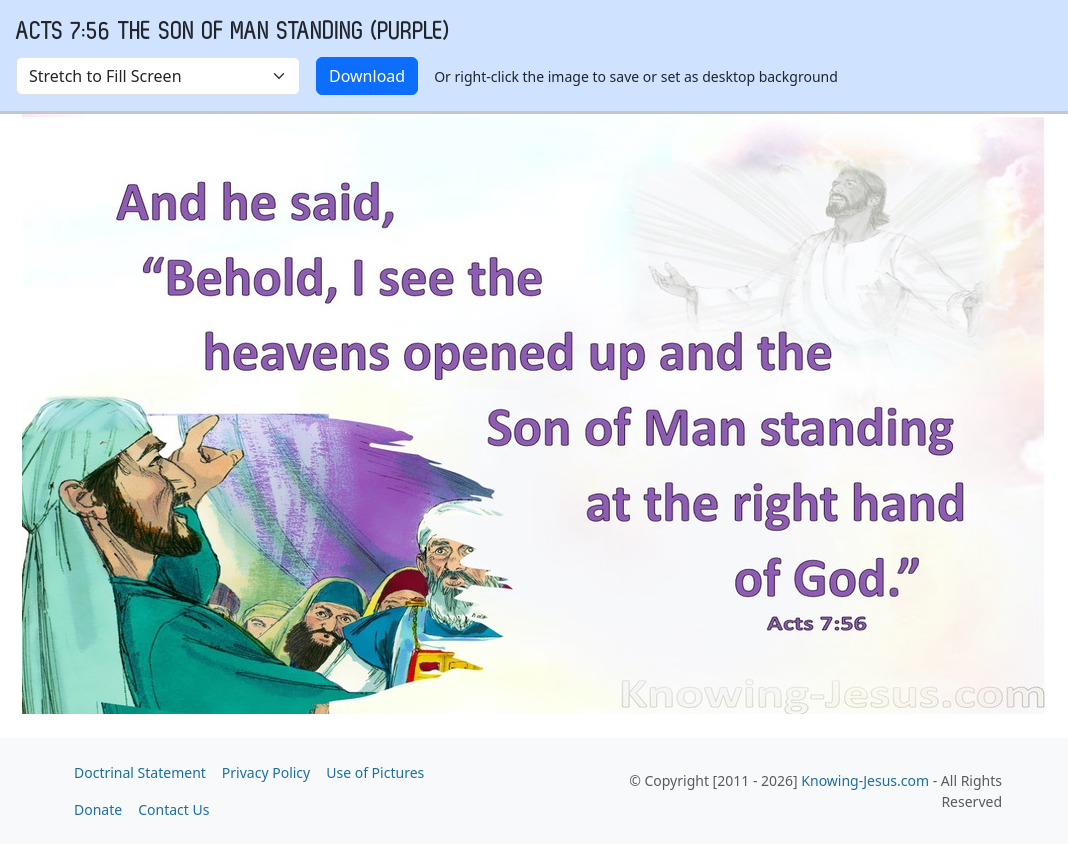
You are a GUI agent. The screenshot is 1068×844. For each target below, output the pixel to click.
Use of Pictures (375, 772)
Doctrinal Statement (140, 772)
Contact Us (173, 809)
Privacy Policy (266, 772)
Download (367, 76)
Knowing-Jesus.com (865, 780)
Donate (98, 809)
